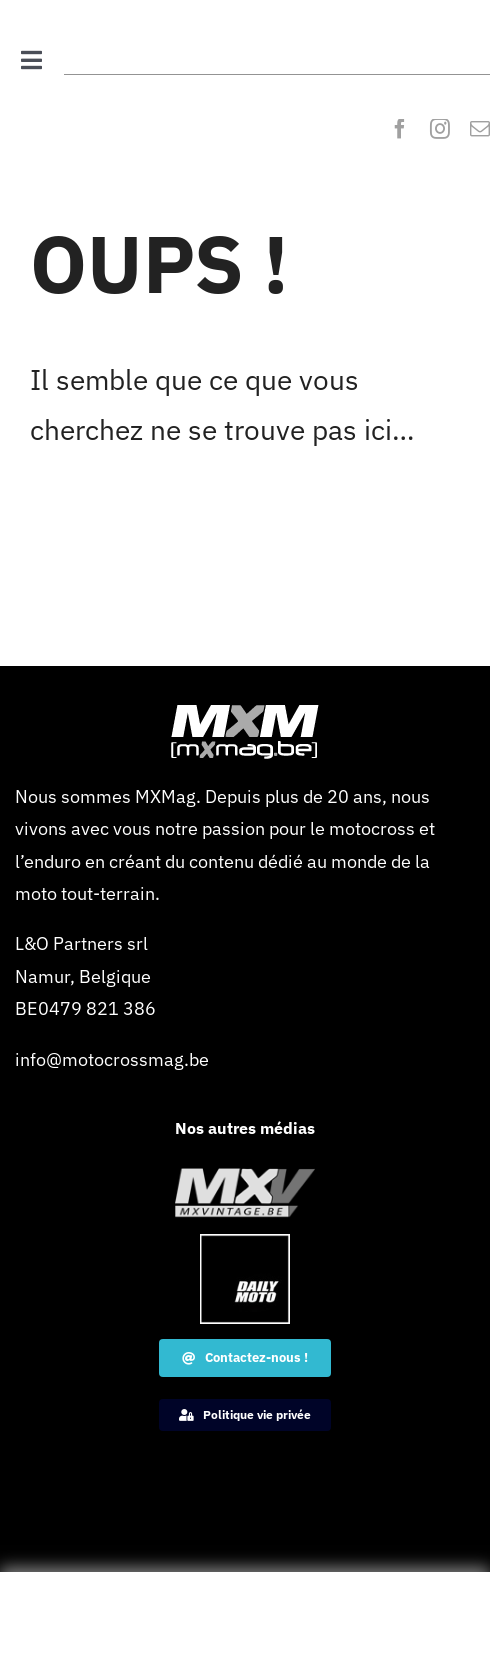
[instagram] (440, 129)
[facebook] (400, 129)
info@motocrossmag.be (112, 1059)
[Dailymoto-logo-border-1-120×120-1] (245, 1242)
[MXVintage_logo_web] (245, 1176)
